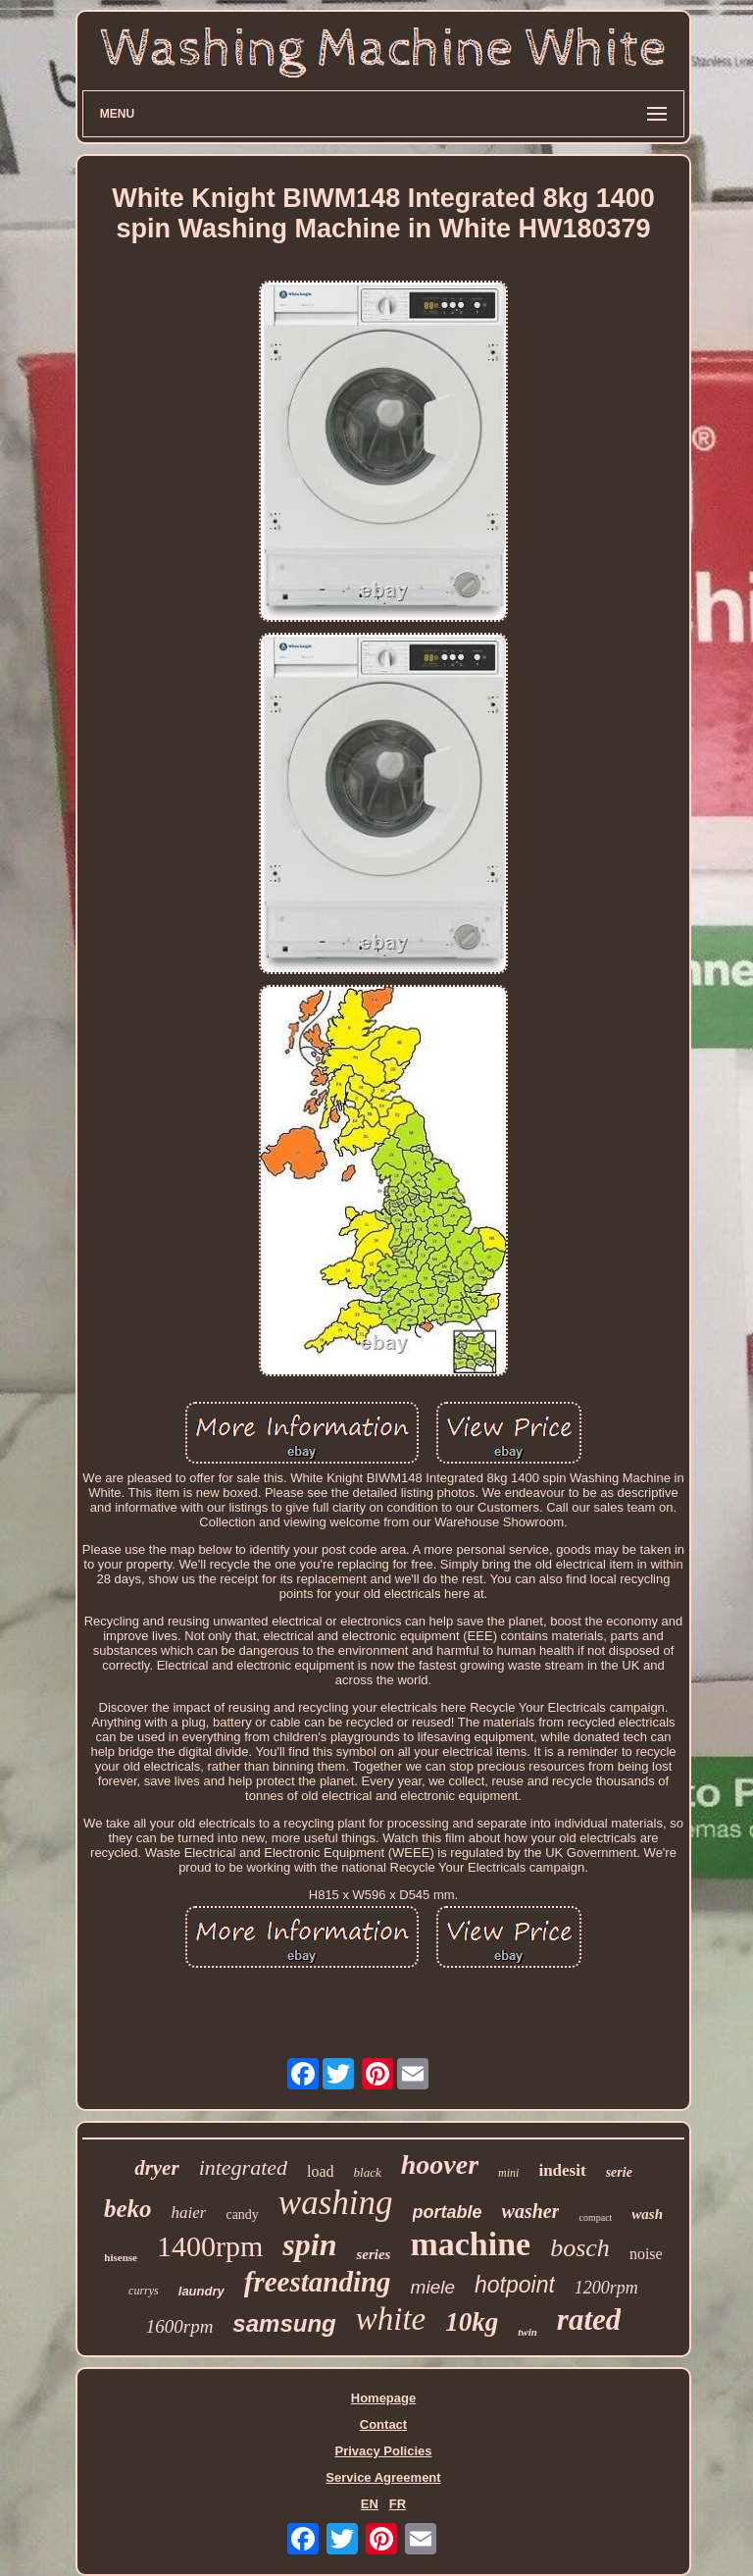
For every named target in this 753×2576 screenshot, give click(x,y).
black (367, 2172)
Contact (383, 2424)
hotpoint (515, 2284)
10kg (471, 2322)
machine (470, 2244)
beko (128, 2208)
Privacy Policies (382, 2451)
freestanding (317, 2281)
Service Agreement (383, 2477)
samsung (283, 2323)
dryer (156, 2168)
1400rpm (210, 2246)
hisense (120, 2257)
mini (508, 2173)
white (391, 2319)
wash (647, 2214)
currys (143, 2290)
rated (589, 2319)
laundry (201, 2291)
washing (335, 2203)
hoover (439, 2164)
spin (309, 2244)
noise (646, 2253)
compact (595, 2217)
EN (369, 2504)
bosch (580, 2248)
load (320, 2171)
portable (447, 2212)
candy (242, 2214)
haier (189, 2212)
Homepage (383, 2398)
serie (619, 2172)
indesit (561, 2170)
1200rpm (606, 2287)
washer (531, 2211)
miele (433, 2287)
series (373, 2254)
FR (397, 2504)
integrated (243, 2167)
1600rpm (180, 2326)
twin (527, 2332)
